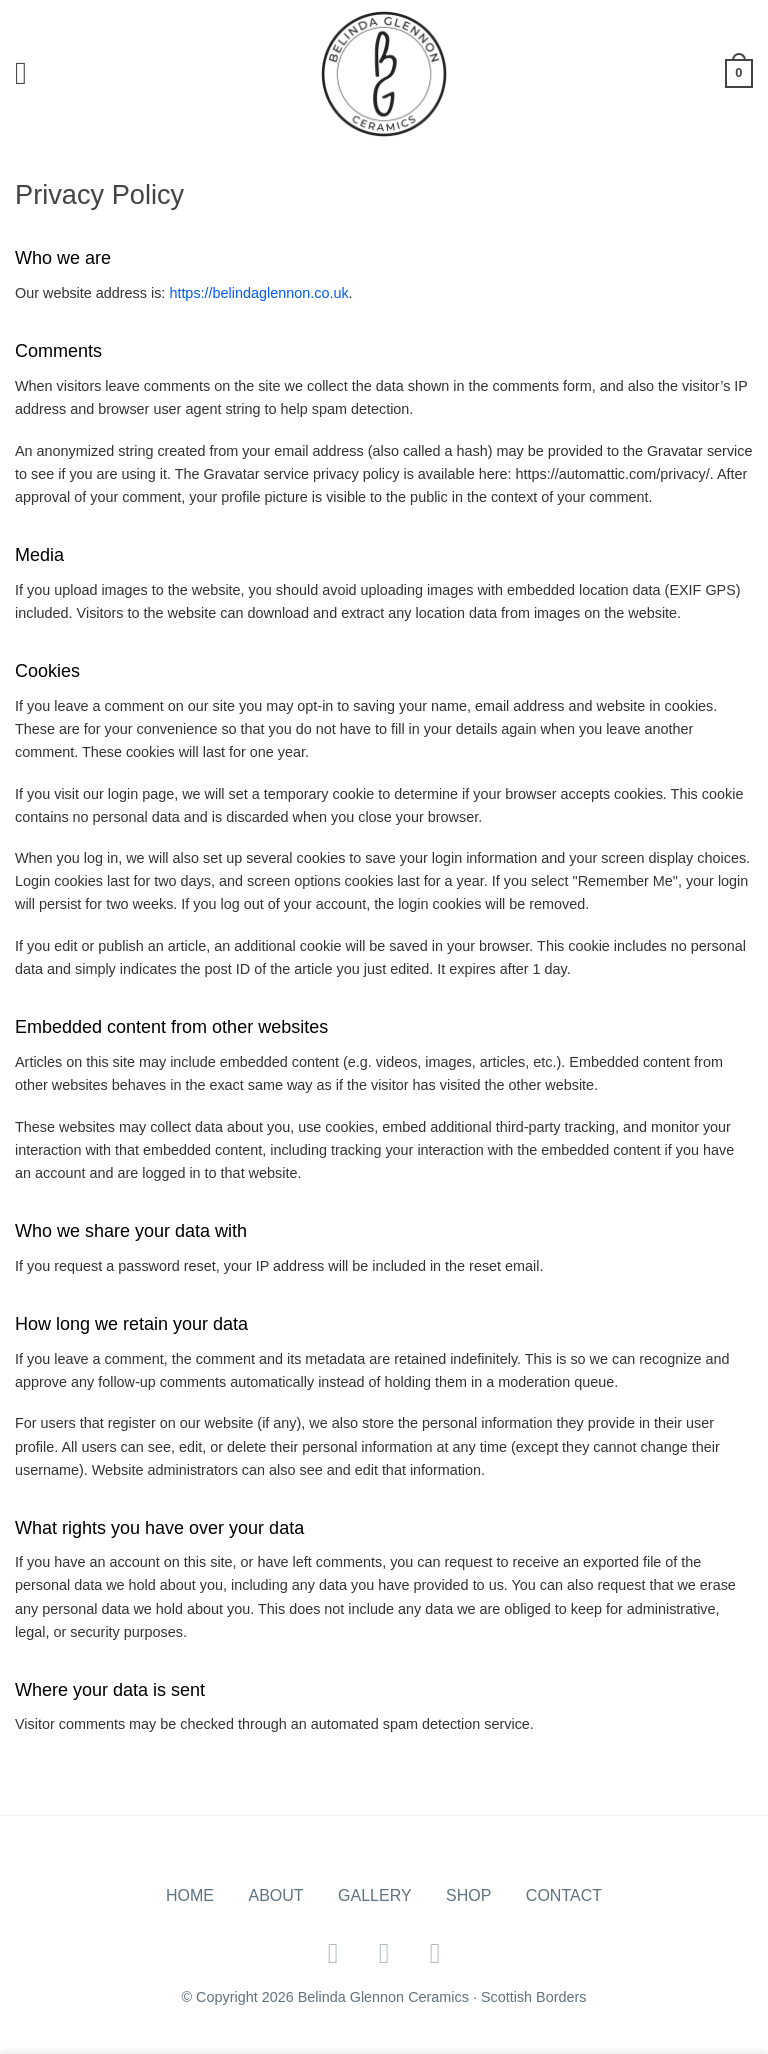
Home (190, 1895)
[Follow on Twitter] (384, 1953)
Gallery (375, 1895)
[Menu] (31, 73)
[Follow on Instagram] (435, 1953)
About (275, 1895)
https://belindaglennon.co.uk (258, 293)
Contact (564, 1895)
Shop (468, 1895)
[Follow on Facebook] (333, 1953)
